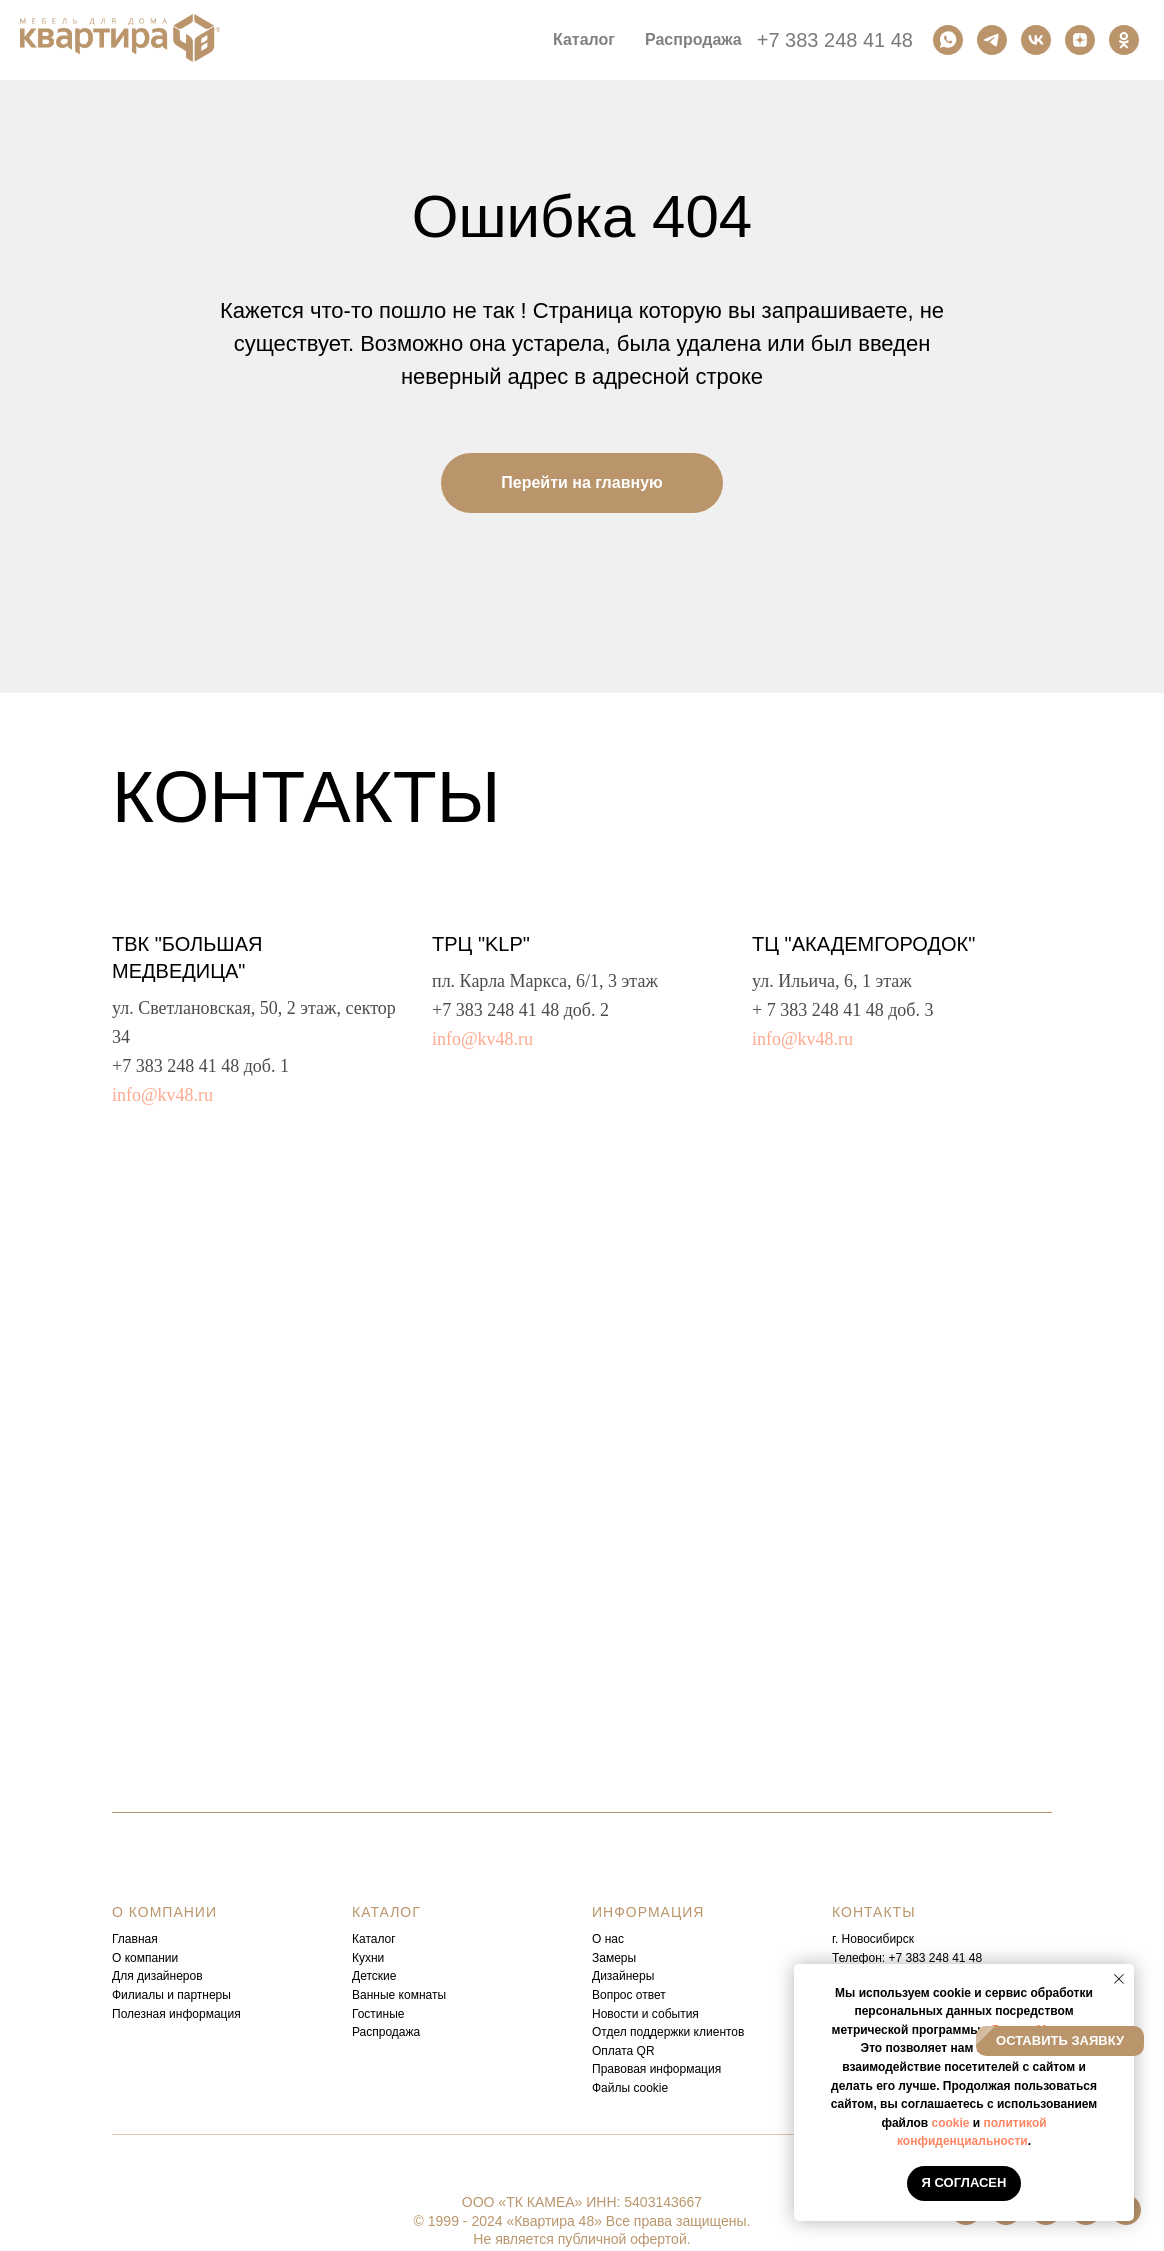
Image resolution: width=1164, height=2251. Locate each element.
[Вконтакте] (1036, 40)
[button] (1060, 2041)
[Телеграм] (992, 40)
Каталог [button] (584, 39)
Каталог (374, 1939)
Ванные (373, 1995)
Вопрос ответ (629, 1995)
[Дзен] (1080, 40)
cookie (950, 2123)
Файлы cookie (630, 2088)
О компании (145, 1958)
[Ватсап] (948, 40)
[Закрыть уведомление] (1119, 1979)
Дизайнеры (623, 1976)
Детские (374, 1976)
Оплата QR (623, 2051)
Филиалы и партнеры (171, 1995)
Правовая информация (656, 2069)
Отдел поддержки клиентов (668, 2032)
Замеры (614, 1958)
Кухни (368, 1958)
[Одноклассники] (1124, 40)
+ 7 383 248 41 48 (818, 1010)
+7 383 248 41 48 (835, 40)
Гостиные (378, 2014)
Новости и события (645, 2014)
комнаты (422, 1995)
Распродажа (693, 39)
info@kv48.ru (162, 1095)
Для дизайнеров (157, 1976)
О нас (608, 1939)
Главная (135, 1939)
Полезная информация (176, 2014)
